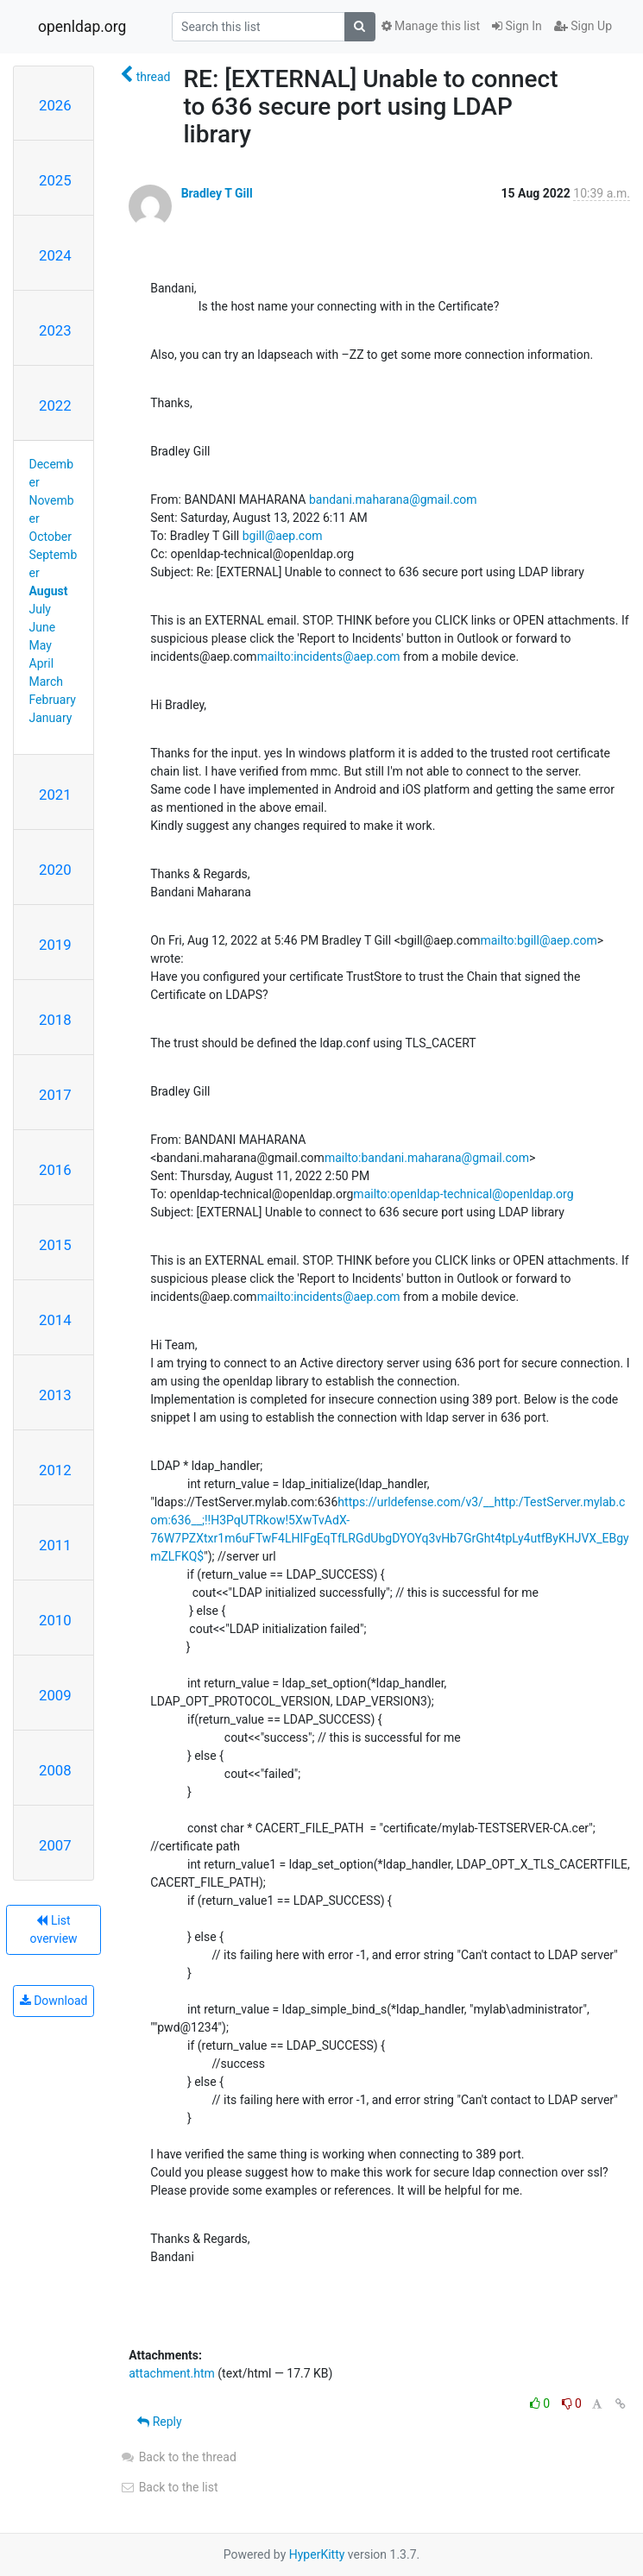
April (41, 663)
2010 (55, 1620)
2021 (55, 794)
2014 (55, 1320)
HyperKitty (317, 2554)
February (52, 700)
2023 (55, 330)
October (50, 536)
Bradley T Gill (217, 193)
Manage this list (430, 26)
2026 (55, 105)
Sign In (517, 26)
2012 (55, 1470)
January (50, 718)
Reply (159, 2421)
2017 (55, 1094)
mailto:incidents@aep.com (328, 656)
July (40, 609)
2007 (55, 1845)
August (48, 591)
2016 (55, 1169)
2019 (55, 944)
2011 (55, 1545)
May (40, 645)
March (46, 681)
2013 (55, 1395)
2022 (55, 405)
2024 (55, 255)
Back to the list (168, 2487)
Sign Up (583, 26)
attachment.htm (172, 2373)
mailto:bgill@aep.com (538, 940)
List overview (54, 1929)
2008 (55, 1770)
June (42, 627)
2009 (55, 1695)
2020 (55, 869)
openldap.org (82, 26)
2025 (55, 180)
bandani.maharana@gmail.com (393, 499)
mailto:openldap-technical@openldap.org (463, 1194)
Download (54, 2000)
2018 (55, 1019)
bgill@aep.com (283, 536)
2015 (55, 1244)
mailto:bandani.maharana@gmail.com (427, 1158)
